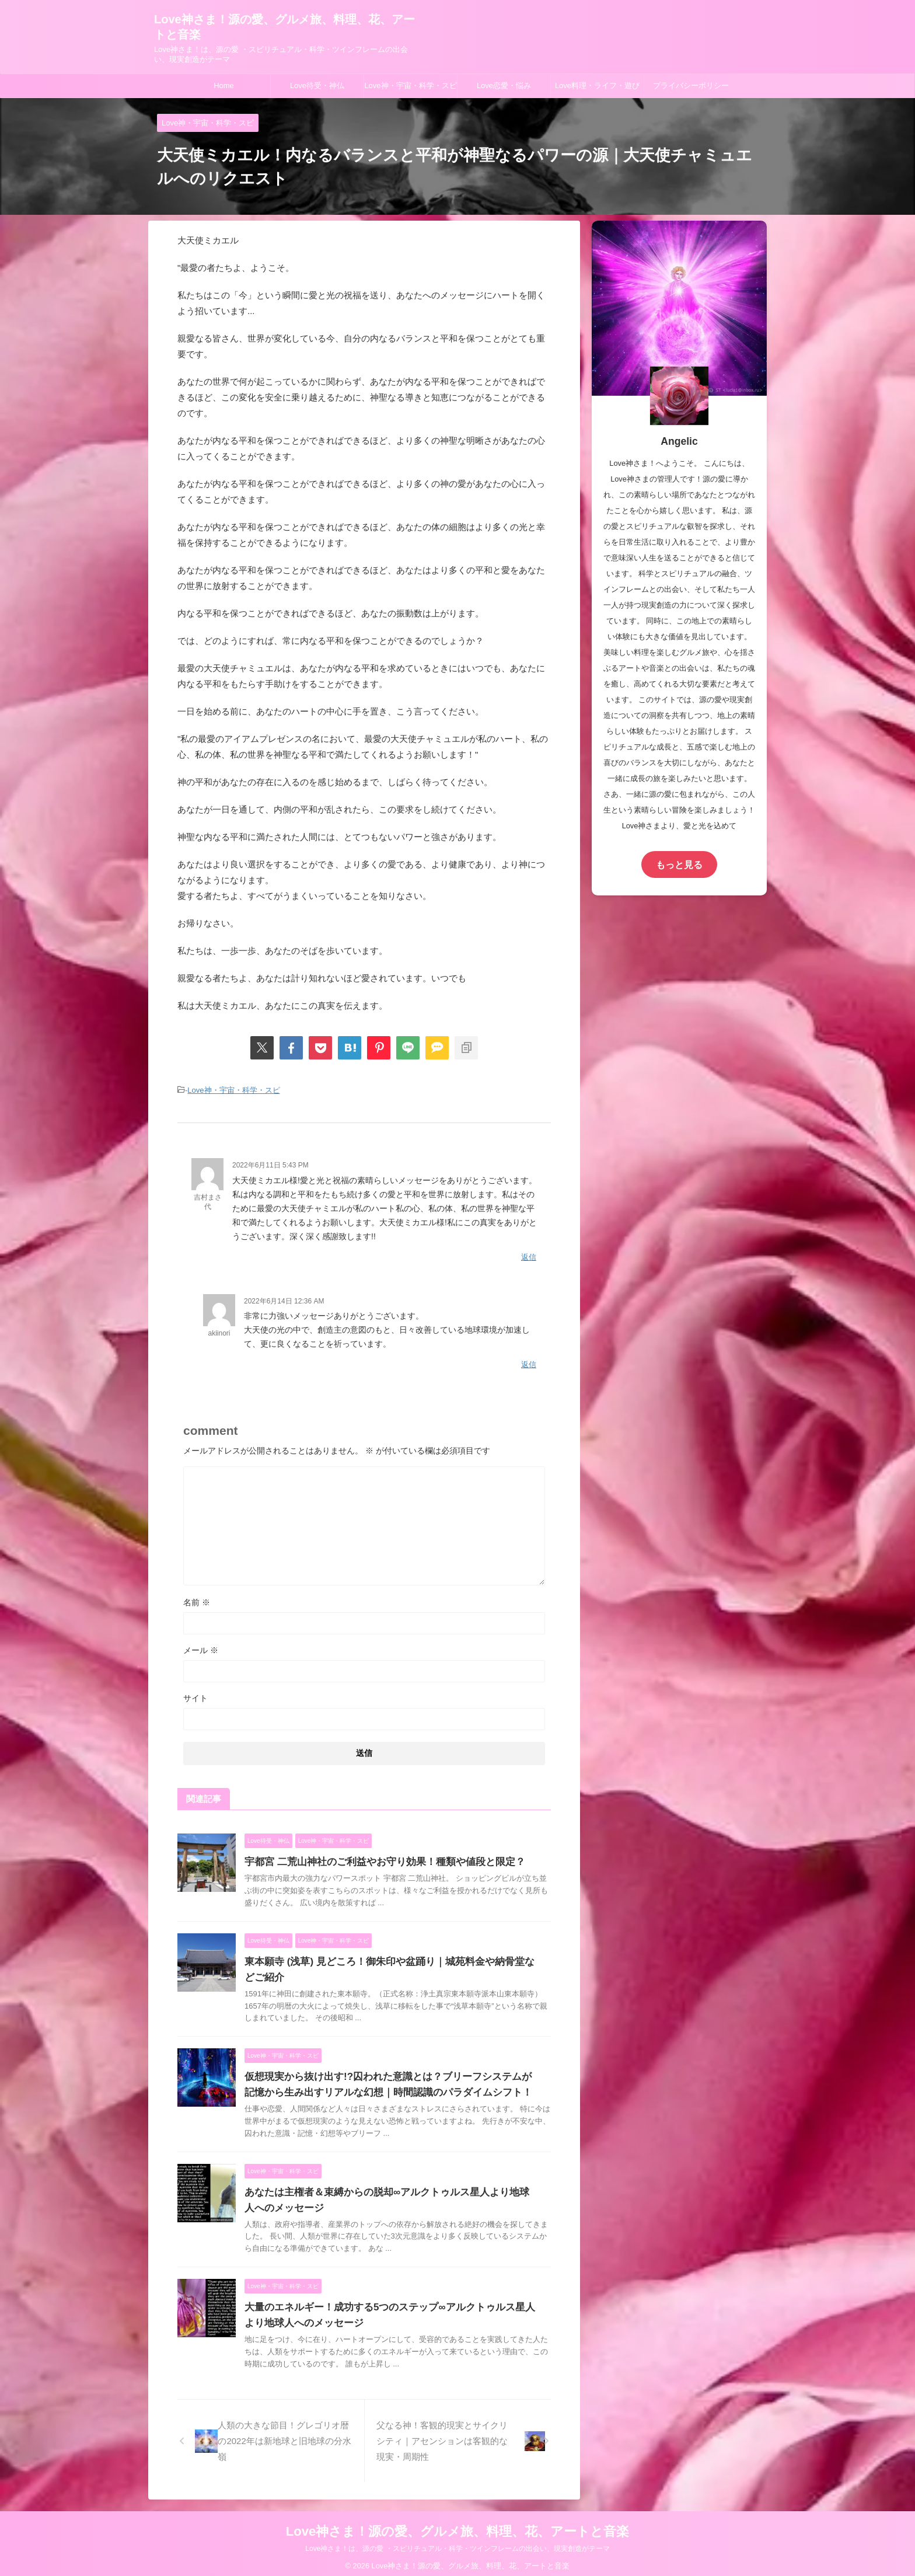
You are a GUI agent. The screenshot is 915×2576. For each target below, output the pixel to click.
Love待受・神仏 (317, 85)
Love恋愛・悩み (504, 85)
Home (224, 85)
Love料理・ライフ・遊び (597, 85)
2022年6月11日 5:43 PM (270, 1163)
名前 (196, 1595)
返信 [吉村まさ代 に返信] (528, 1253)
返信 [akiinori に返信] (528, 1358)
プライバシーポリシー (691, 85)
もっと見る (679, 863)
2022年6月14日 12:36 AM (284, 1296)
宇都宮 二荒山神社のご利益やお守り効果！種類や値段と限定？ (376, 1855)
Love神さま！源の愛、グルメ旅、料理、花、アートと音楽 (457, 2524)
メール (200, 1643)
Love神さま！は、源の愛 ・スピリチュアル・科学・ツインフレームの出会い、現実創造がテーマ (457, 2541)
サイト (195, 1691)
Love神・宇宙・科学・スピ (410, 85)
